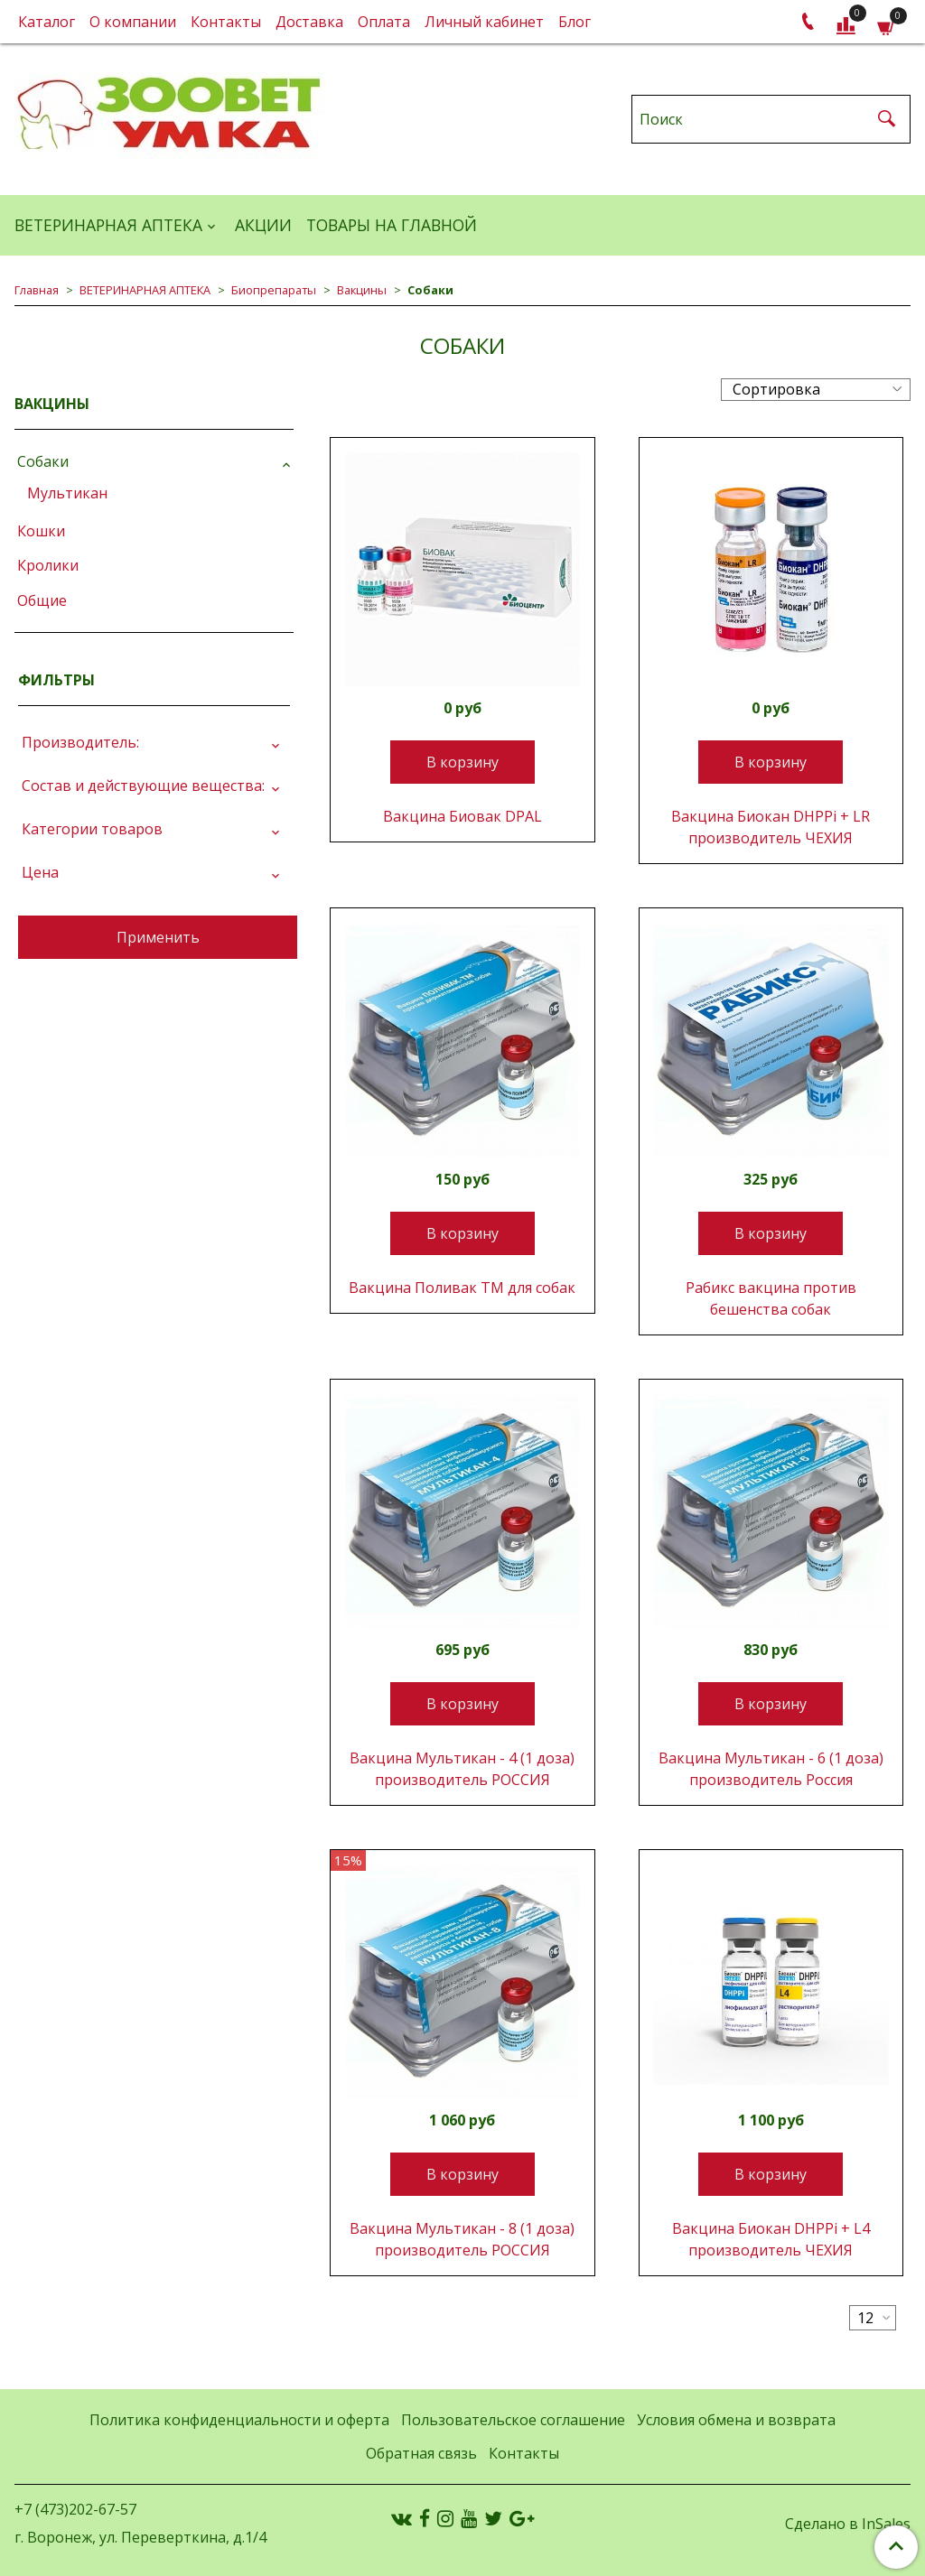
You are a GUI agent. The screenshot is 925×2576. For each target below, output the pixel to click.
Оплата (384, 22)
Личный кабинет (484, 22)
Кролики (48, 565)
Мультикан (67, 493)
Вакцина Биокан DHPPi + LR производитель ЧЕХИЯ (770, 827)
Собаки (43, 461)
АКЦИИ (263, 225)
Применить (158, 937)
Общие (42, 600)
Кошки (41, 531)
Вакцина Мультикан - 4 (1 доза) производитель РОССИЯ (462, 1769)
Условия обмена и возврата (736, 2420)
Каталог (46, 22)
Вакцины (362, 290)
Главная (36, 290)
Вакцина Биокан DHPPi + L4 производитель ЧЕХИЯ (771, 2239)
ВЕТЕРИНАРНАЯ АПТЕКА (108, 225)
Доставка (309, 22)
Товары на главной (391, 225)
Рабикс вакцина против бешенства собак (771, 1298)
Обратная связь (421, 2453)
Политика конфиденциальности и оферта (239, 2420)
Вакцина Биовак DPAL (462, 816)
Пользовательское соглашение (513, 2420)
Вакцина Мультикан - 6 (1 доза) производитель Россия (771, 1769)
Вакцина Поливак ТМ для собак (462, 1287)
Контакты (226, 22)
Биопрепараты (273, 290)
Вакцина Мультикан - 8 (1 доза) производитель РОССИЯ (462, 2239)
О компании (132, 22)
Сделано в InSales (848, 2523)
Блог (574, 22)
